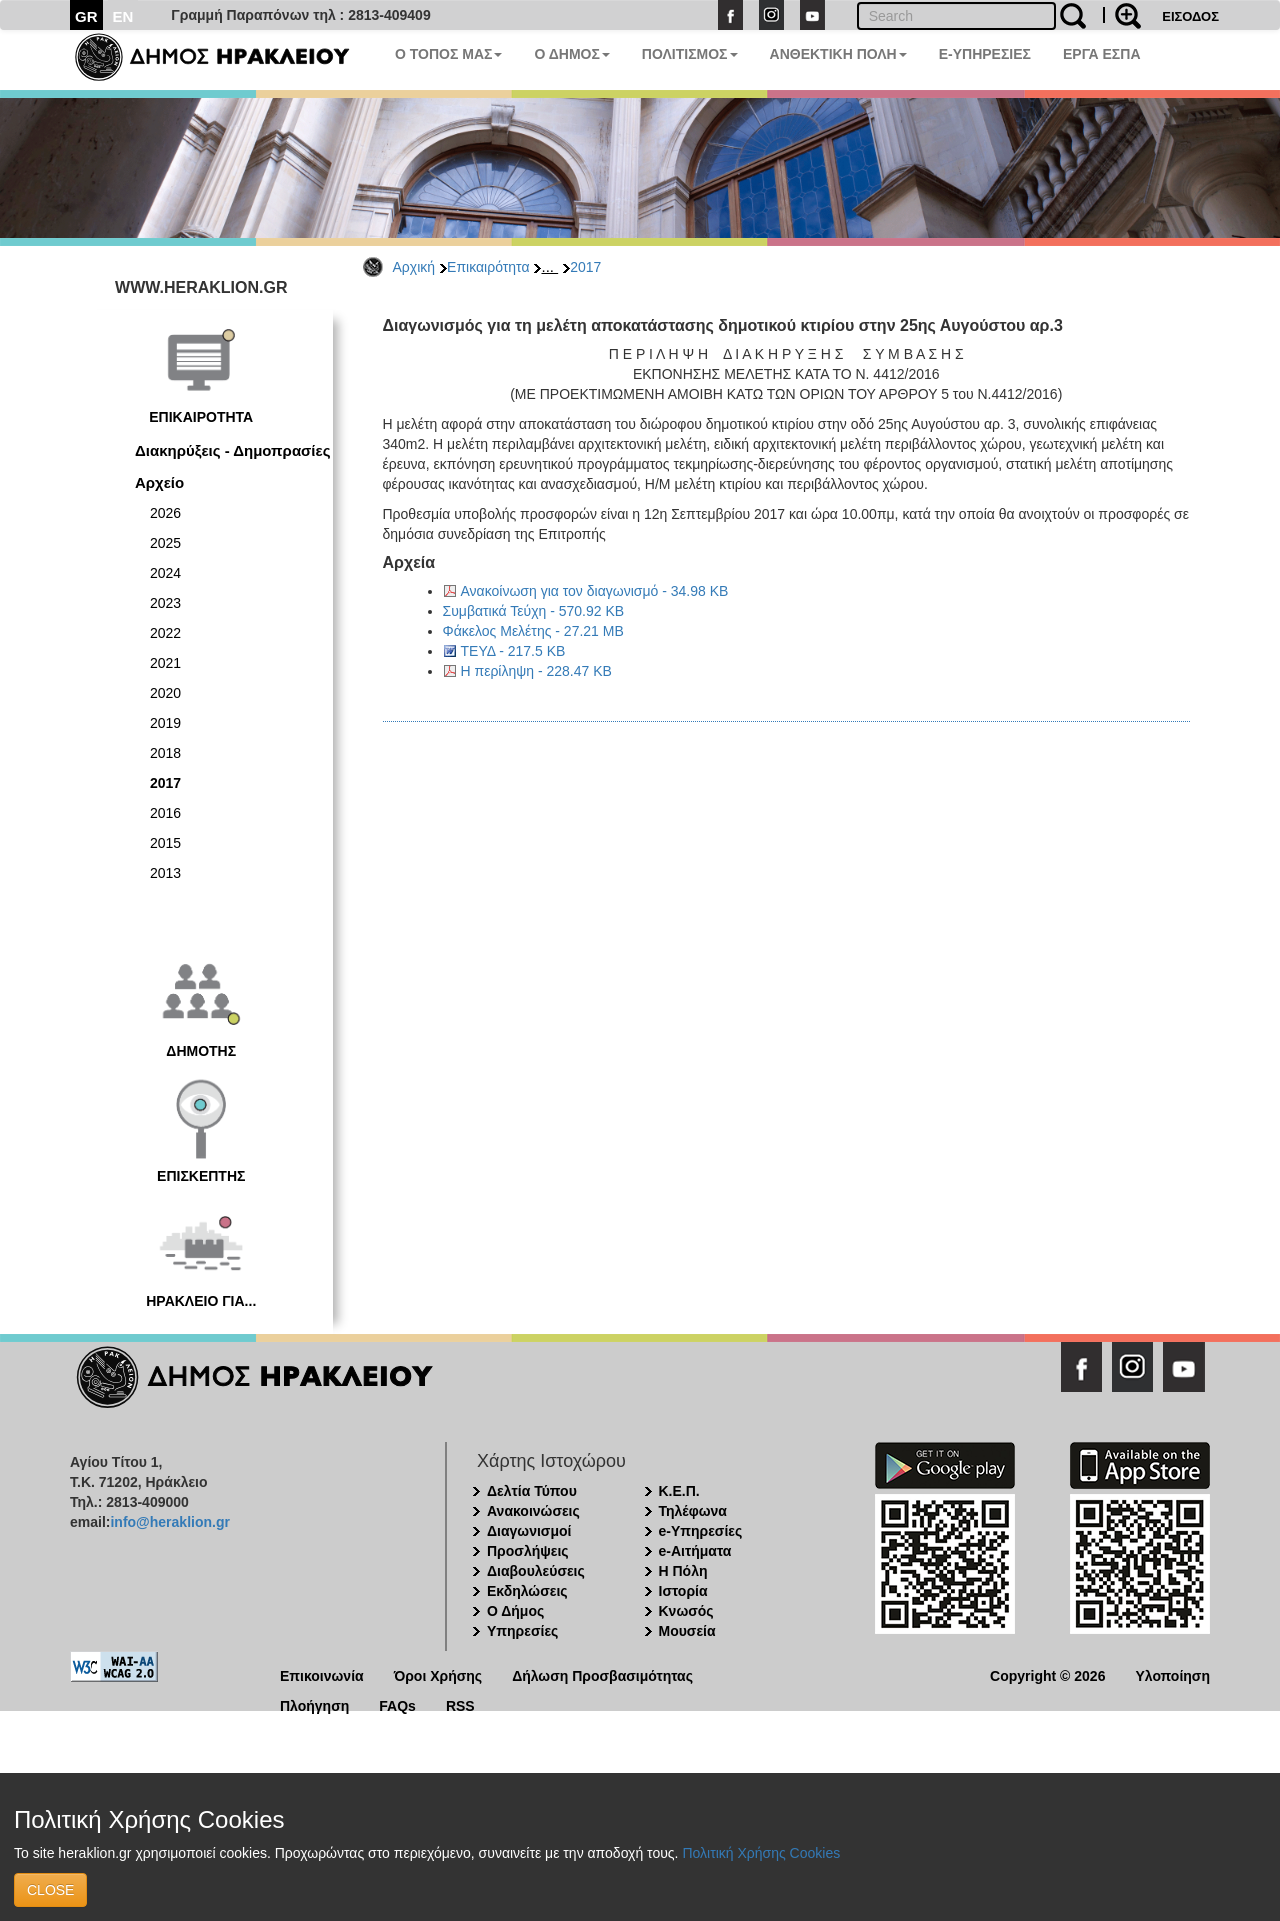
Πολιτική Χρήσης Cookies (761, 1853)
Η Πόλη (683, 1571)
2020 (165, 693)
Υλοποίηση (1172, 1674)
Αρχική (414, 267)
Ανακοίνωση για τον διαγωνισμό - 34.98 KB (595, 591)
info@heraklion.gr (169, 1522)
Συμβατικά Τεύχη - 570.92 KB (534, 611)
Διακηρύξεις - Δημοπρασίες (232, 450)
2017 (585, 267)
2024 (165, 573)
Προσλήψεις (528, 1551)
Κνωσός (686, 1611)
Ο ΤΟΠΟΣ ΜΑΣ (448, 54)
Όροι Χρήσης (438, 1674)
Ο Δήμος (515, 1611)
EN (123, 16)
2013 (165, 873)
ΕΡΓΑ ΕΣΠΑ (1102, 54)
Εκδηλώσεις (527, 1591)
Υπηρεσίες (522, 1631)
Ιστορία (683, 1591)
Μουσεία (687, 1631)
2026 (165, 513)
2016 (165, 813)
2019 (165, 723)
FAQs (397, 1704)
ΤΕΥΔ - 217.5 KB (513, 651)
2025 (165, 543)
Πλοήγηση (314, 1704)
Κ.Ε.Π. (679, 1491)
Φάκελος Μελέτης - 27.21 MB (533, 631)
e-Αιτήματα (695, 1551)
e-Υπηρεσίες (701, 1531)
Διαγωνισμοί (529, 1531)
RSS (460, 1704)
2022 (165, 633)
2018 (165, 753)
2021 (165, 663)
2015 (165, 843)
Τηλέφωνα (693, 1511)
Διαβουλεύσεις (536, 1571)
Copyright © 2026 (1047, 1674)
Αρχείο (159, 482)
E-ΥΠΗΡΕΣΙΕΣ (985, 54)
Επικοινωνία (322, 1674)
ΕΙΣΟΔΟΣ (1190, 16)
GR (86, 16)
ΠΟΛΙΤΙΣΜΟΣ (690, 54)
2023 (165, 603)
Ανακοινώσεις (533, 1511)
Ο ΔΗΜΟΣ (571, 54)
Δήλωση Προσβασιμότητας (602, 1674)
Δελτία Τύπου (532, 1491)
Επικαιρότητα (488, 267)
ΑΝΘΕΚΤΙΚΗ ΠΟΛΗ (838, 54)
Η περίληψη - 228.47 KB (536, 671)
